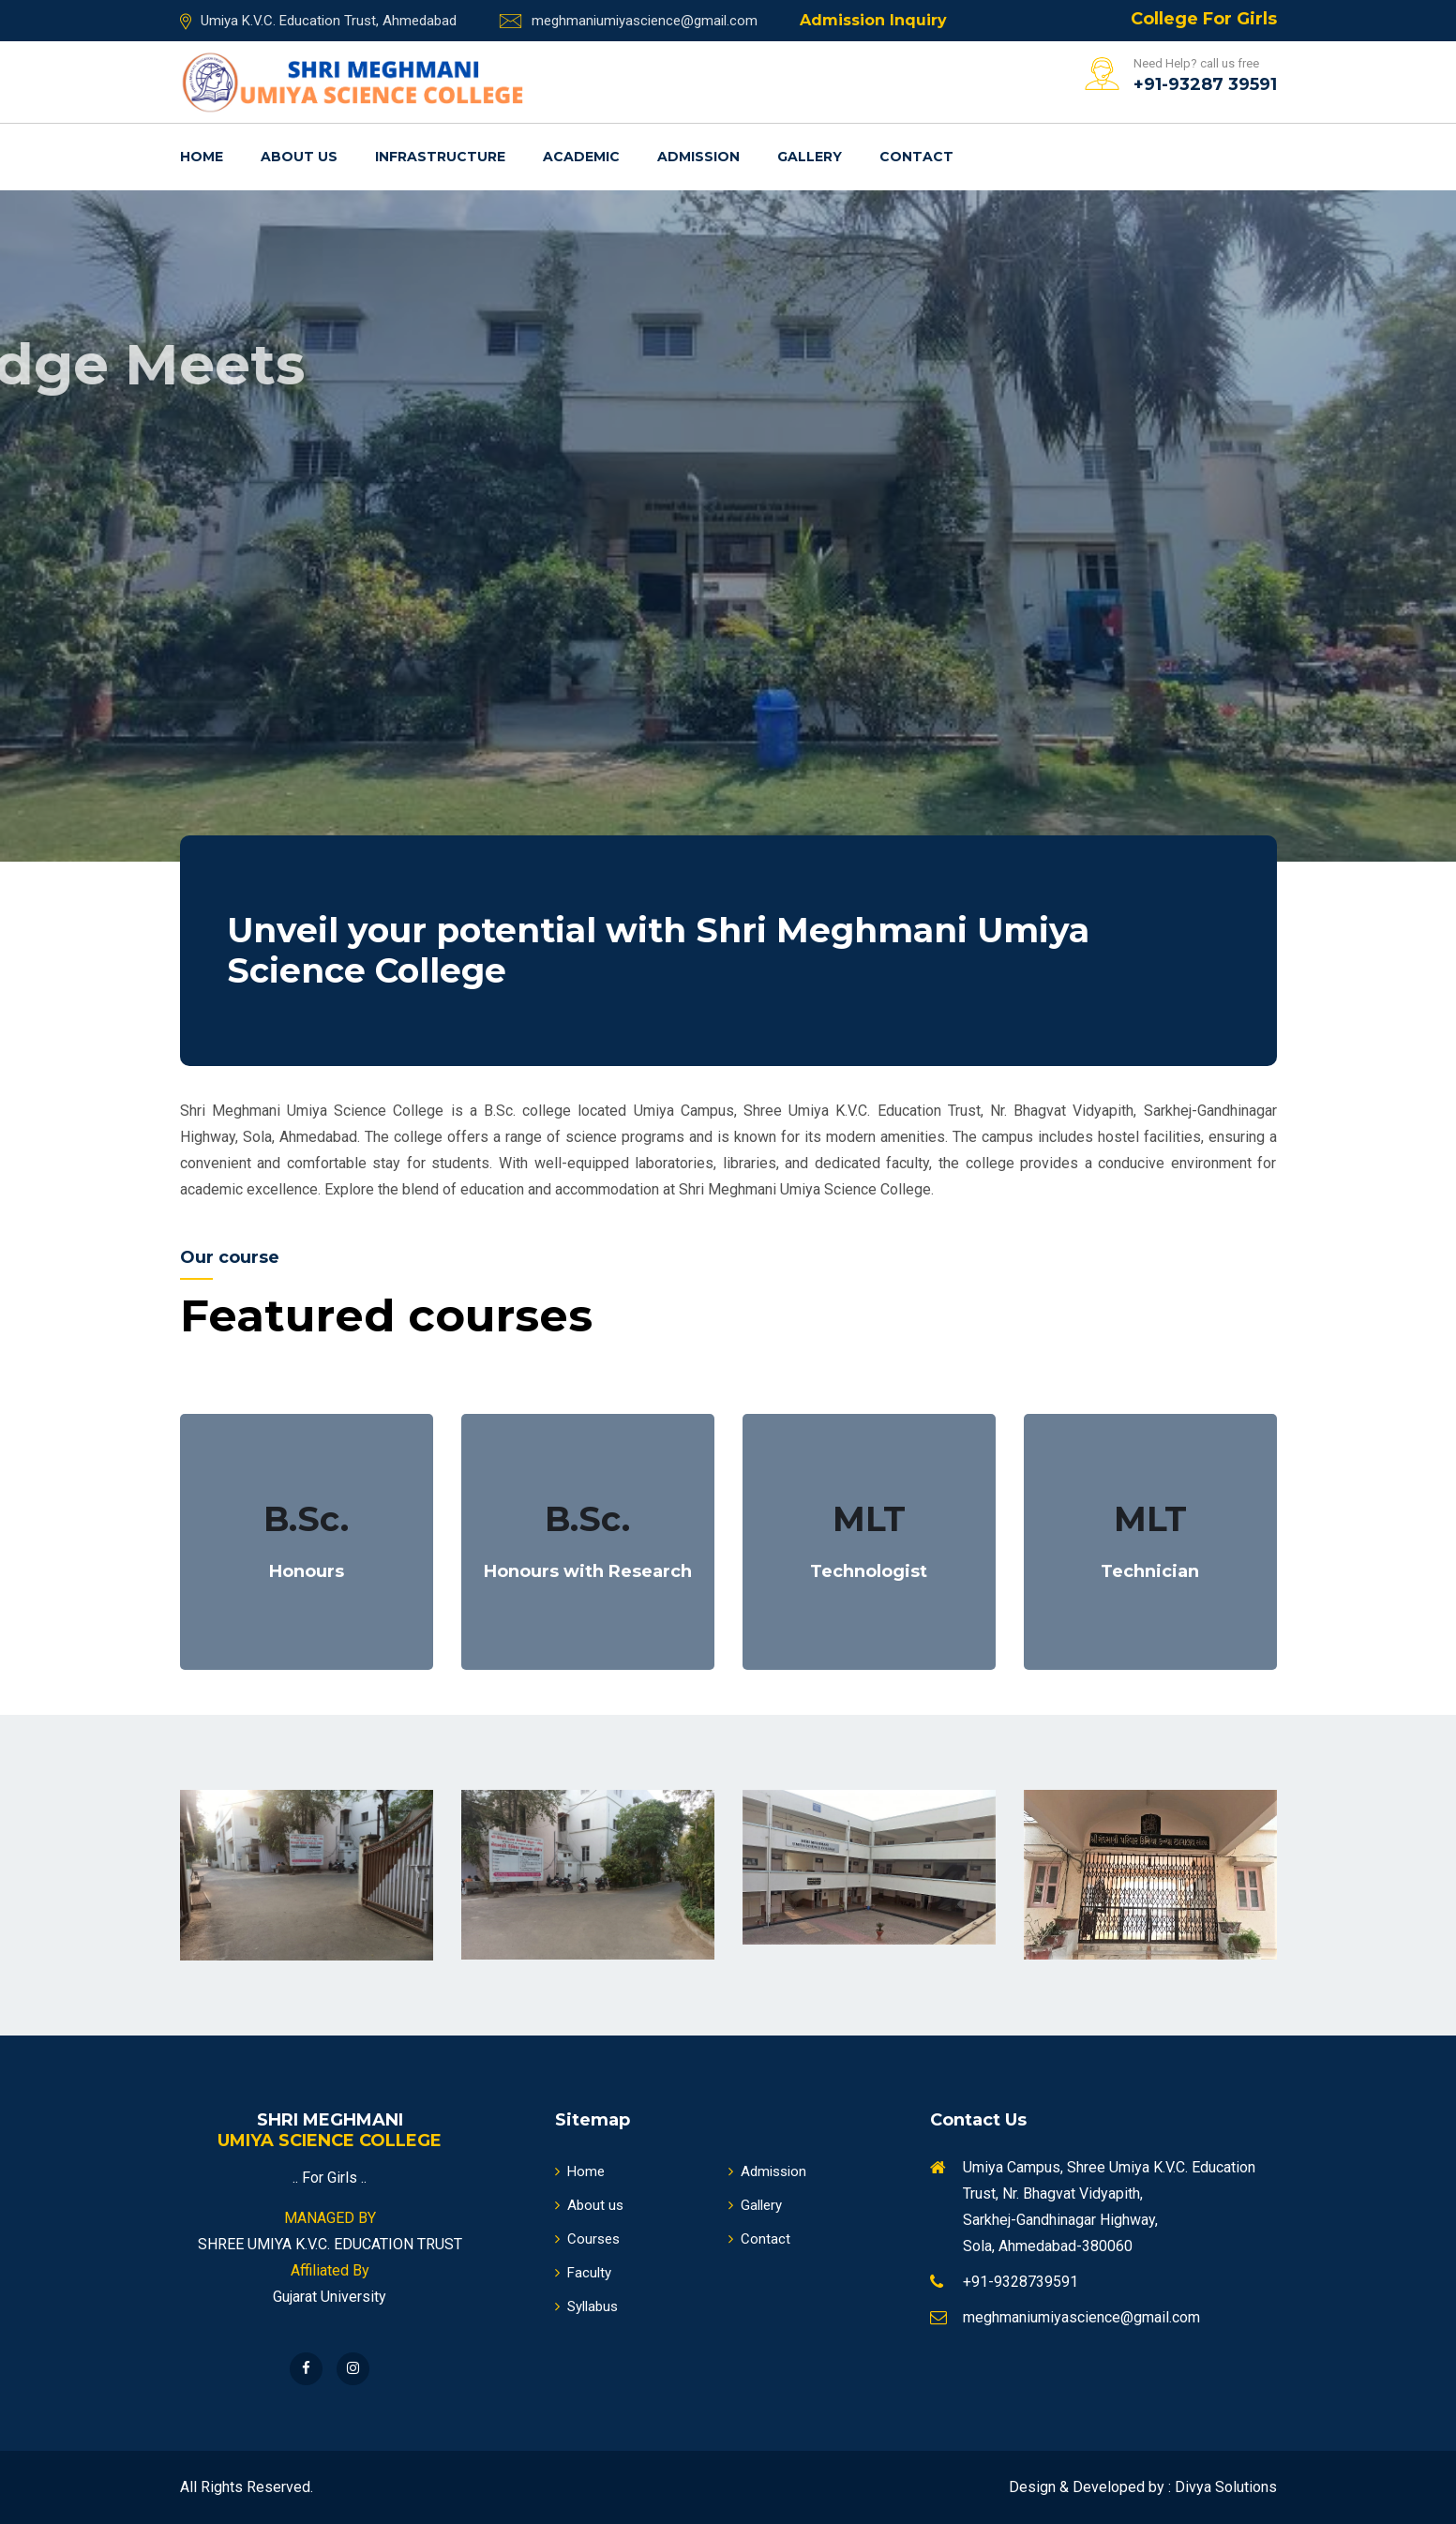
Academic (581, 156)
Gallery (809, 156)
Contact (916, 156)
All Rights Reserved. (246, 2487)
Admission (698, 156)
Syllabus (586, 2306)
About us (299, 156)
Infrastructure (440, 156)
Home (201, 156)
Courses (587, 2239)
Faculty (583, 2272)
